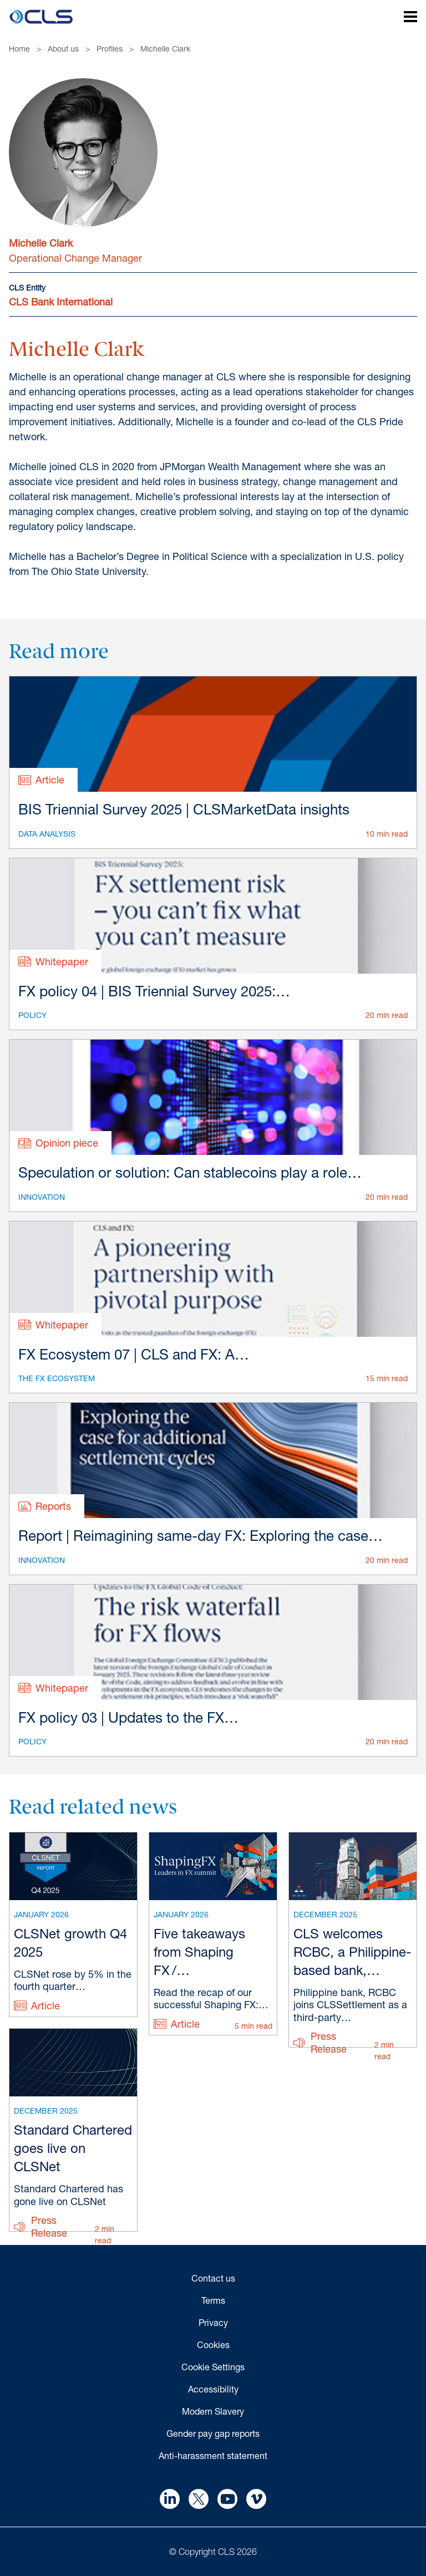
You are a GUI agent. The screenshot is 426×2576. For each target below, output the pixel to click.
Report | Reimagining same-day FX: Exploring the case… (200, 1535)
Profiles (110, 48)
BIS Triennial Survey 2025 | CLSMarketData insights (183, 809)
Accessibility (213, 2389)
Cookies (213, 2344)
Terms (213, 2300)
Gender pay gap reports (213, 2433)
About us (63, 48)
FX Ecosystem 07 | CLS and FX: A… (133, 1354)
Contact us (213, 2278)
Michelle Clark (165, 48)
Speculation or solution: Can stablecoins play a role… (190, 1172)
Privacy (213, 2322)
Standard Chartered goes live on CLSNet (73, 2148)
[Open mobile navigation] (403, 17)
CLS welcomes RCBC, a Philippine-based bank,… (352, 1952)
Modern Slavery (213, 2411)
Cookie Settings (213, 2366)
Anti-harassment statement (213, 2455)
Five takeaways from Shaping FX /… (199, 1952)
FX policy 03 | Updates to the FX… (128, 1717)
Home (19, 48)
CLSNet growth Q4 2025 (70, 1942)
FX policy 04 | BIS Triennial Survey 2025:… (154, 991)
